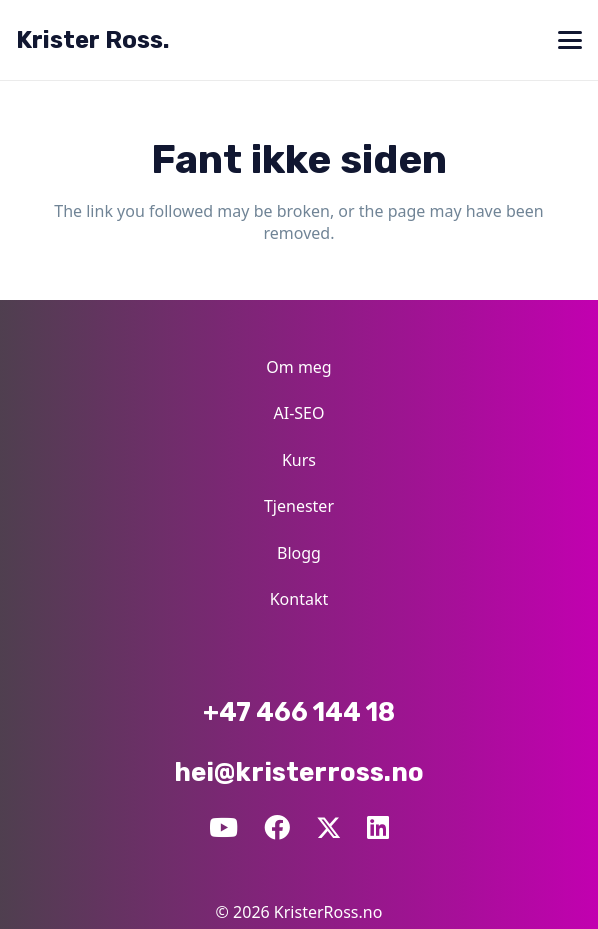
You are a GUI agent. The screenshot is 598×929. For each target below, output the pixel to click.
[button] (570, 40)
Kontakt (299, 599)
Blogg (299, 553)
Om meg (298, 367)
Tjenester (299, 506)
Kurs (299, 460)
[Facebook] (277, 828)
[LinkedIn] (378, 828)
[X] (329, 826)
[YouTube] (223, 828)
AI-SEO (299, 413)
